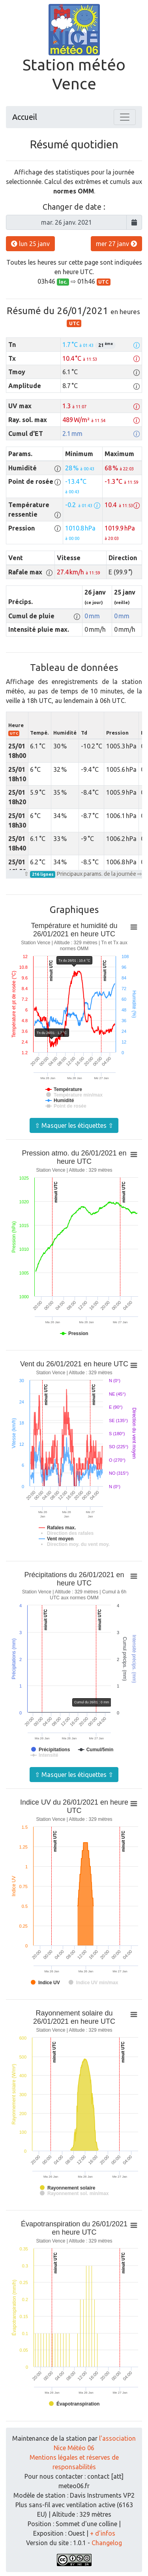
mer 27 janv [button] (116, 243)
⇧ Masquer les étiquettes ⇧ (74, 1125)
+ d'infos (102, 2533)
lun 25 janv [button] (30, 243)
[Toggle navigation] (125, 117)
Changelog (107, 2542)
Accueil (24, 116)
